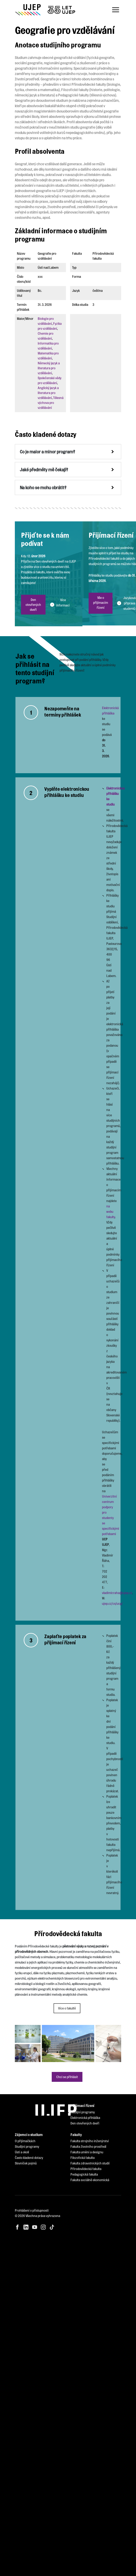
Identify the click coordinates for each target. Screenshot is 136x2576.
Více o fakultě (67, 2008)
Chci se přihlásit (67, 2077)
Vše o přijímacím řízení (100, 602)
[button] (68, 451)
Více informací (63, 602)
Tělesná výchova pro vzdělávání (50, 402)
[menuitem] (82, 2112)
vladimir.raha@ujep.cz (117, 1593)
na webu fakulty (110, 1211)
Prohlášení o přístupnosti (32, 2210)
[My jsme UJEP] (46, 9)
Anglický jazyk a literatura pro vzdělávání (48, 393)
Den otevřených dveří (33, 604)
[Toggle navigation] (115, 9)
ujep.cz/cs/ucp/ (112, 1603)
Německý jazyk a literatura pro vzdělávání (49, 368)
